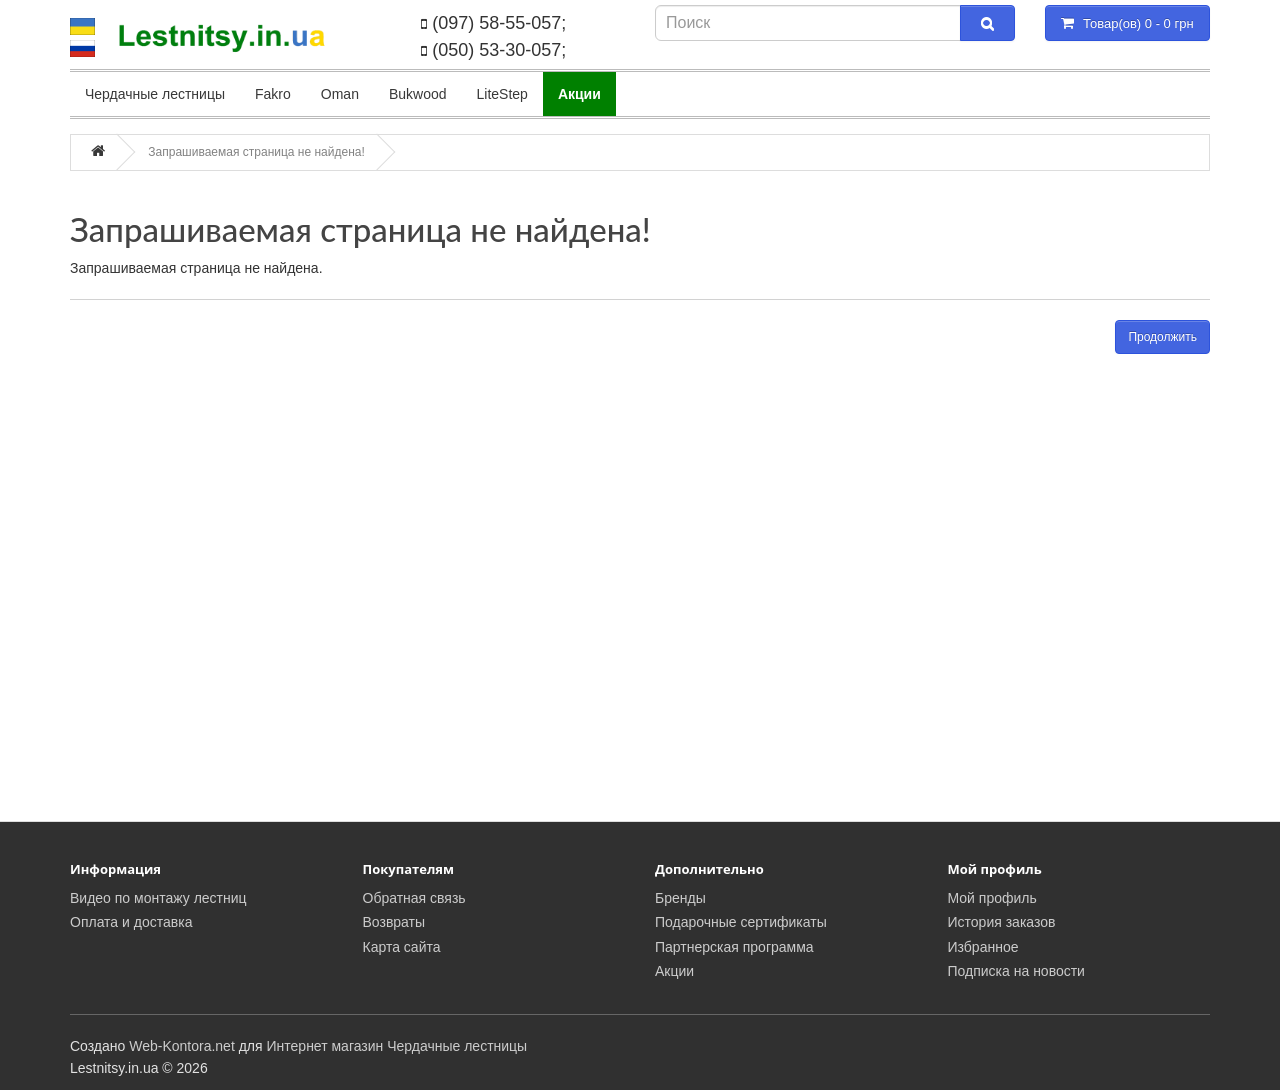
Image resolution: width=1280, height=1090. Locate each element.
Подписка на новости (1016, 971)
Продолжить (1162, 337)
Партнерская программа (734, 947)
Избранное (983, 947)
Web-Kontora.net (182, 1046)
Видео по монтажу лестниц (158, 898)
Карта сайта (402, 947)
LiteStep (502, 94)
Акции (674, 971)
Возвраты (394, 922)
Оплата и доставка (131, 922)
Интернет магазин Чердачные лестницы (397, 1046)
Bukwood (418, 94)
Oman (340, 94)
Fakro (273, 94)
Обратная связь (414, 898)
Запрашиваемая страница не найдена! (256, 152)
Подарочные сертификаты (741, 922)
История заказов (1002, 922)
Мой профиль (992, 898)
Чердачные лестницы (155, 94)
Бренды (680, 898)
